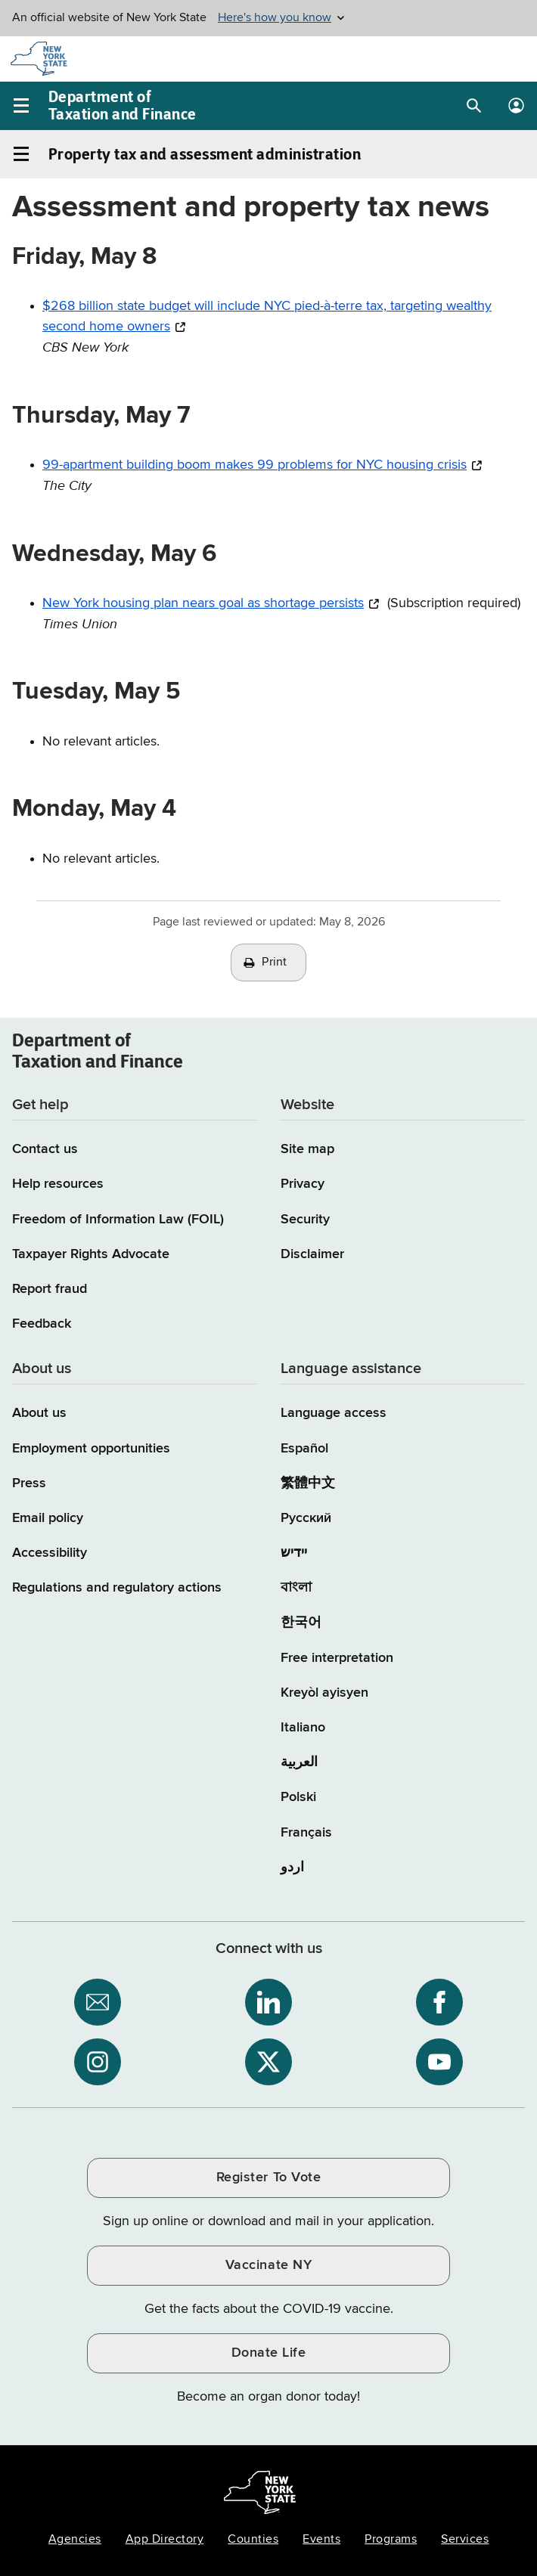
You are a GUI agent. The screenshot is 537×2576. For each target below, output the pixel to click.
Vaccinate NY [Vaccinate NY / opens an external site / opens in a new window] (268, 2265)
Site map (307, 1149)
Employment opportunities (91, 1448)
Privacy (302, 1184)
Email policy (47, 1518)
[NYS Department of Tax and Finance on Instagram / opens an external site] (97, 2061)
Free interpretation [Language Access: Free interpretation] (337, 1658)
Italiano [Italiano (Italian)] (303, 1727)
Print (274, 962)
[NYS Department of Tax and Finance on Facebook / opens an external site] (439, 2002)
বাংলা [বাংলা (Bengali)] (296, 1588)
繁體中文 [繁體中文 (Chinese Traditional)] (308, 1483)
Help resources (58, 1184)
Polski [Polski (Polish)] (298, 1797)
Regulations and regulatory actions (117, 1588)
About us (39, 1413)
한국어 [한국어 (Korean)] (301, 1622)
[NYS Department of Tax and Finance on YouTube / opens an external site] (439, 2061)
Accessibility (49, 1553)
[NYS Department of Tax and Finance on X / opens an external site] (268, 2061)
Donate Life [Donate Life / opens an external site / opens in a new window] (268, 2353)
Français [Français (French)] (306, 1833)
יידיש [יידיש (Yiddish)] (294, 1553)
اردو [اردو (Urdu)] (292, 1867)
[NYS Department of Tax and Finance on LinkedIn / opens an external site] (268, 2002)
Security (305, 1219)
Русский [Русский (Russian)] (306, 1518)
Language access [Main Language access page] (333, 1413)
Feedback (41, 1324)
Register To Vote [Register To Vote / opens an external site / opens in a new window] (268, 2177)
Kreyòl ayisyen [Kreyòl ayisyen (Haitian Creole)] (324, 1693)
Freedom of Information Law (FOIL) (118, 1219)
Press (29, 1483)
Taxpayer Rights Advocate (90, 1254)
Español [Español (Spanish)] (304, 1448)
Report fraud (49, 1289)
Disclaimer (312, 1254)
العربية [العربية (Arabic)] (299, 1762)
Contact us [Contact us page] (45, 1149)
